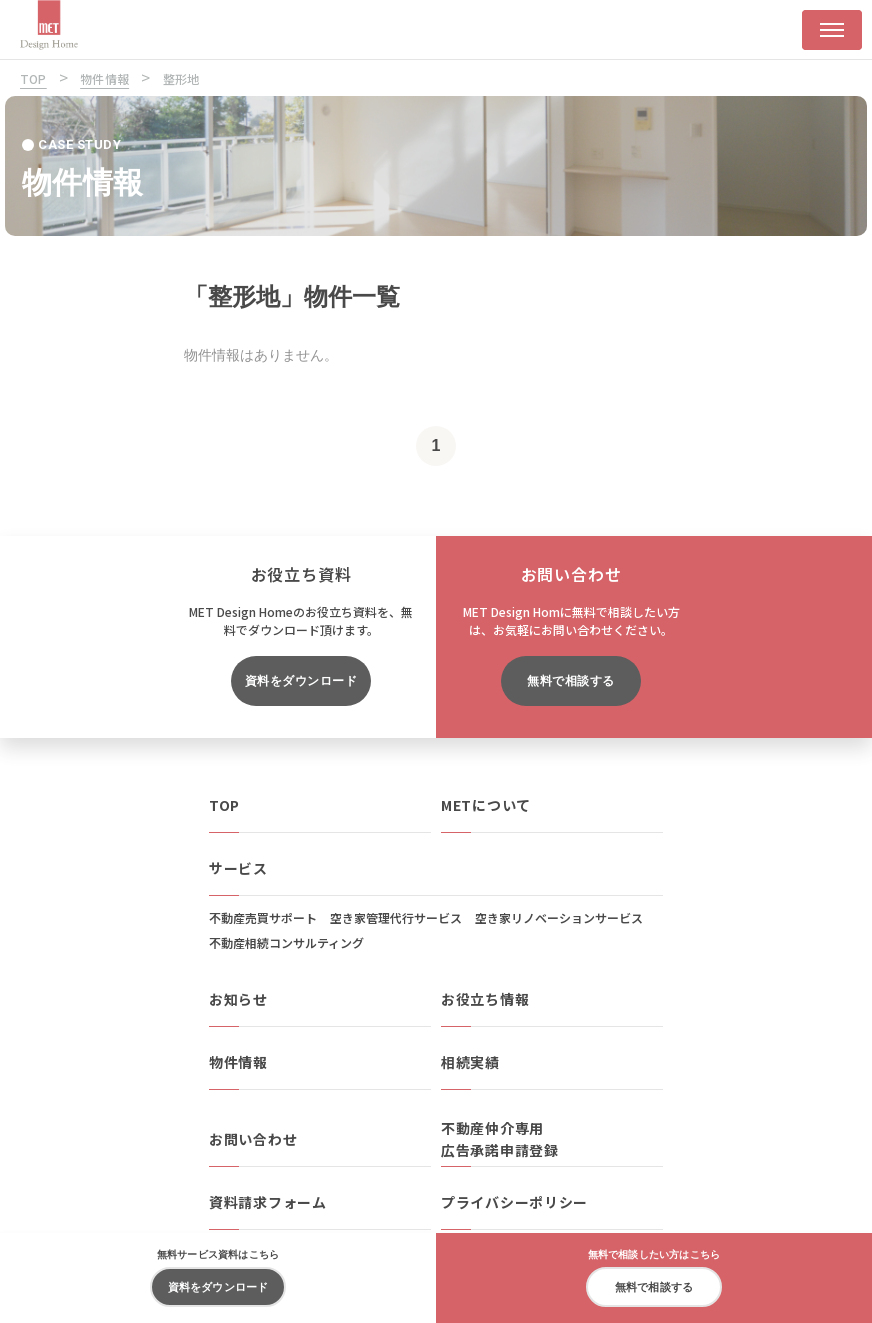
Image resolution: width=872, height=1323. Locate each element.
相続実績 (470, 1062)
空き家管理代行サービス (396, 917)
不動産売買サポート (263, 917)
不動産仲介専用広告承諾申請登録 (500, 1139)
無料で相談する (570, 681)
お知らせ (238, 999)
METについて (486, 805)
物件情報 (238, 1062)
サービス (238, 868)
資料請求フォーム (268, 1202)
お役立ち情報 (485, 999)
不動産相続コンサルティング (286, 942)
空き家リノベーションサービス (559, 917)
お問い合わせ (253, 1139)
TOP (224, 805)
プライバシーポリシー (514, 1202)
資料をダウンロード (301, 681)
